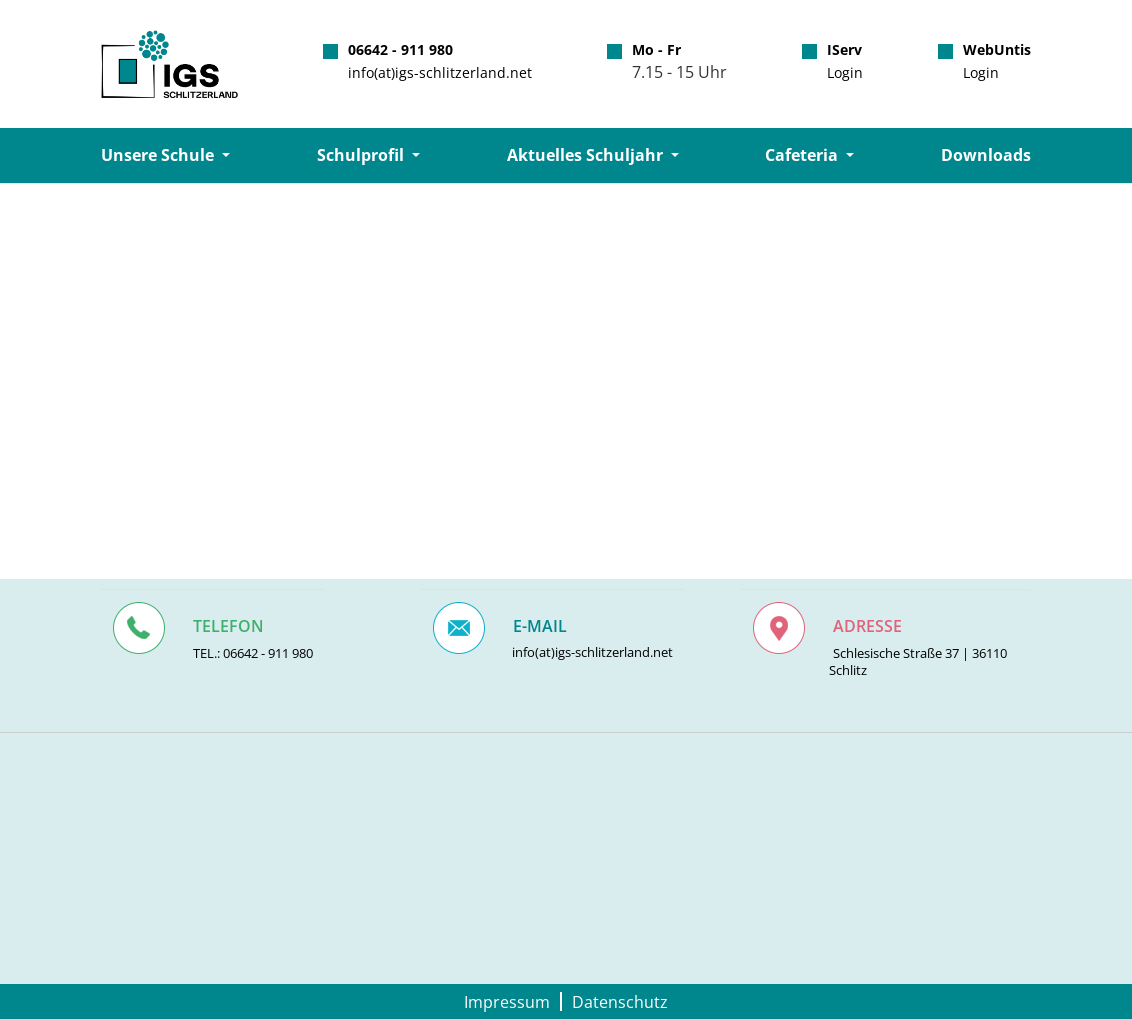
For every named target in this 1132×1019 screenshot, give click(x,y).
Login (845, 72)
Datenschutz (620, 1001)
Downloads (986, 155)
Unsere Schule (159, 155)
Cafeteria (803, 155)
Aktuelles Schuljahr (587, 155)
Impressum (507, 1001)
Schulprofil (362, 155)
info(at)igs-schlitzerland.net (440, 72)
